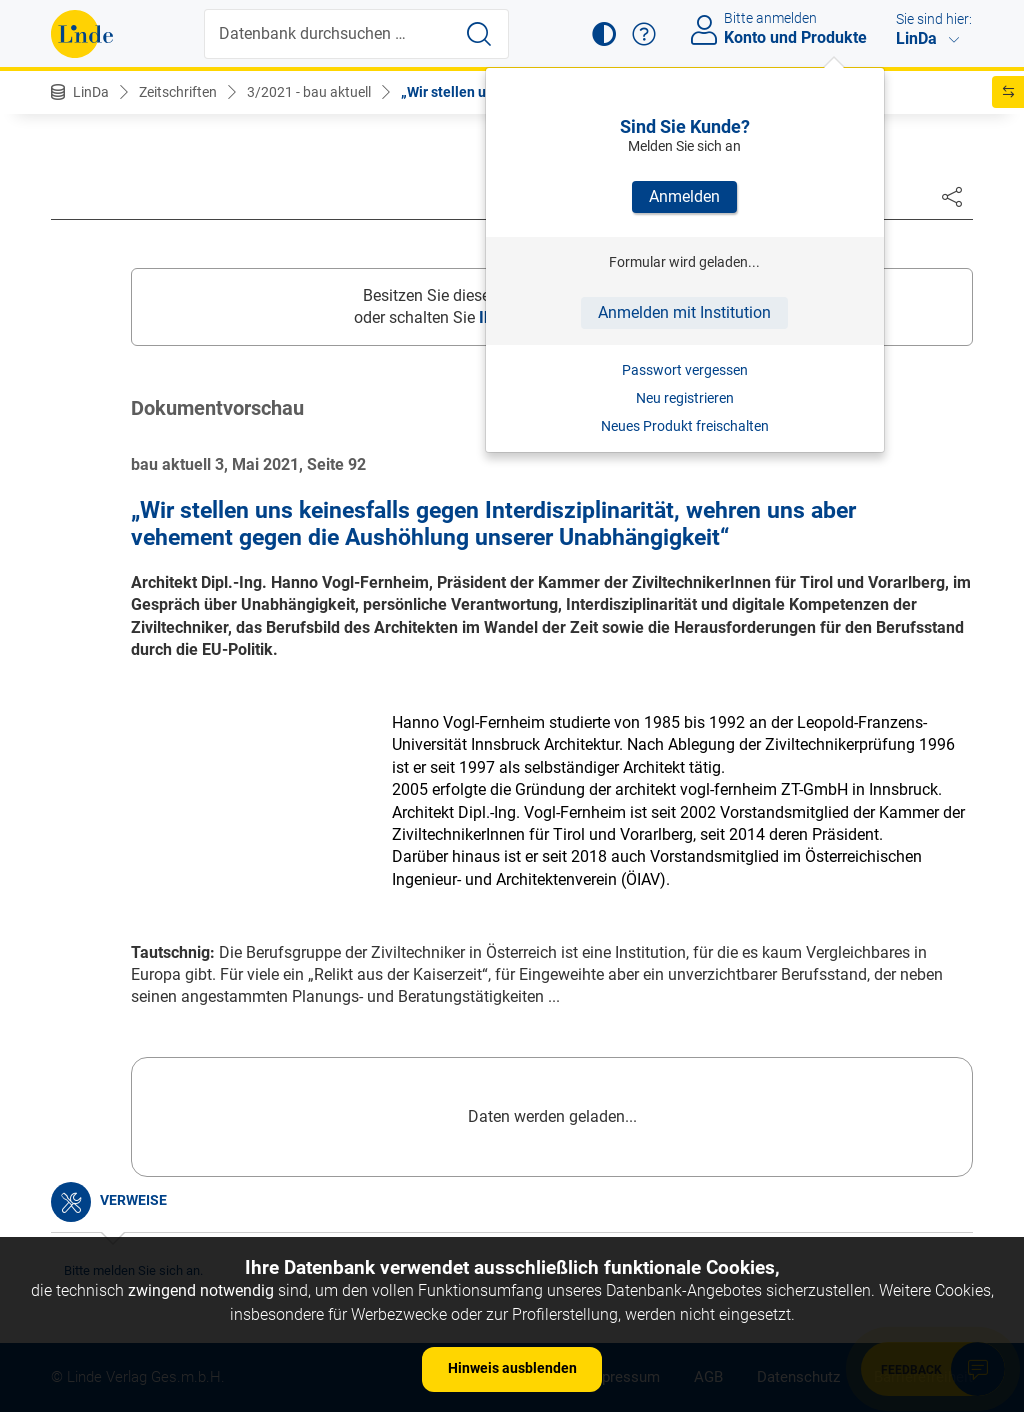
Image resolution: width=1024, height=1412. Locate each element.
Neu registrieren (685, 398)
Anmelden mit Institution (684, 312)
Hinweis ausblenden (512, 1368)
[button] (604, 34)
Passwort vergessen (685, 370)
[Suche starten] (479, 34)
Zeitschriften (178, 92)
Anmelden (684, 196)
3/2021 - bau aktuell (309, 92)
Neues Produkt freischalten (685, 426)
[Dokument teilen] (952, 196)
